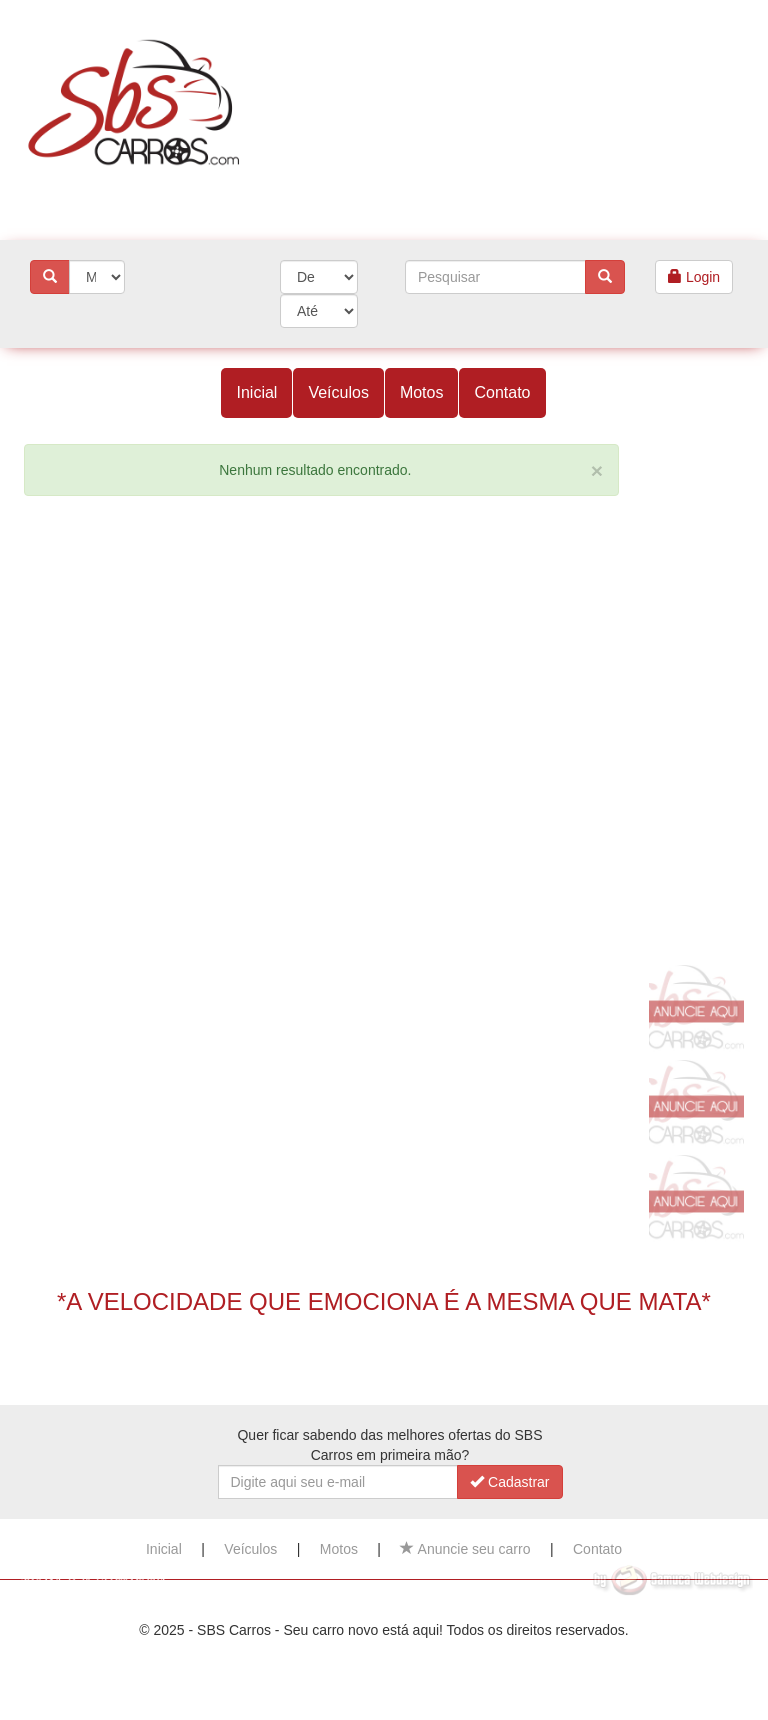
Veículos (338, 392)
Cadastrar (509, 1482)
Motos (422, 392)
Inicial (256, 392)
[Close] (597, 470)
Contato (502, 392)
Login (694, 277)
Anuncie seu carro (465, 1549)
